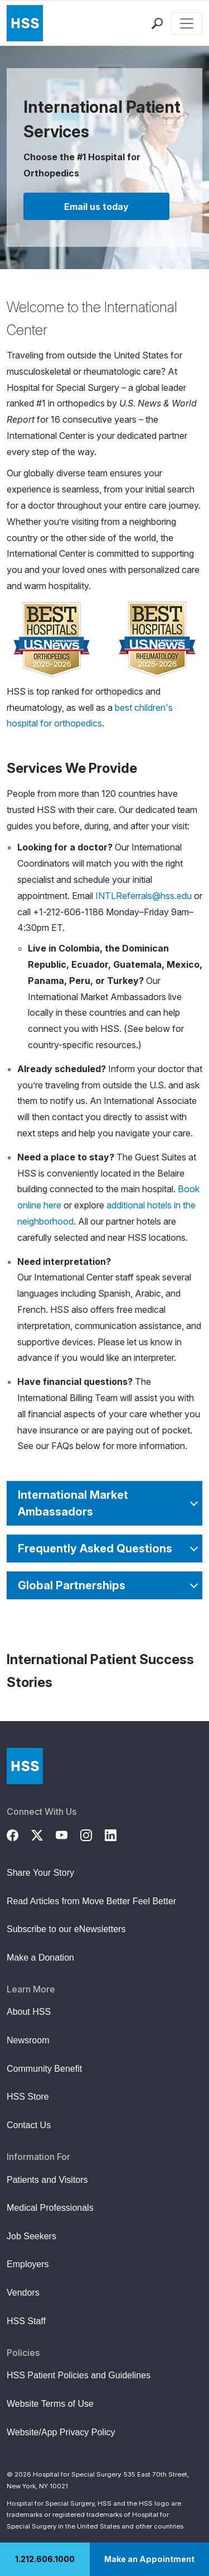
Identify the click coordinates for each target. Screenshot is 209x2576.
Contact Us (29, 2125)
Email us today (96, 206)
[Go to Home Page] (25, 1766)
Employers (28, 2264)
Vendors (23, 2292)
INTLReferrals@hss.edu (143, 895)
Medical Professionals (50, 2207)
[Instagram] (92, 1834)
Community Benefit (44, 2068)
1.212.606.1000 (45, 2559)
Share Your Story (40, 1872)
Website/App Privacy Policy (61, 2432)
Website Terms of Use (50, 2403)
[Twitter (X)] (43, 1834)
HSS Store (28, 2096)
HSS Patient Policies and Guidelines (78, 2375)
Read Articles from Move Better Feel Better (91, 1901)
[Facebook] (19, 1834)
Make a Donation (40, 1957)
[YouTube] (68, 1834)
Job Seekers (31, 2236)
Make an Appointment (149, 2559)
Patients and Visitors (47, 2180)
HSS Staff (26, 2321)
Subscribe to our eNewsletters (66, 1929)
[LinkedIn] (117, 1834)
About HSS (29, 2011)
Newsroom (28, 2040)
